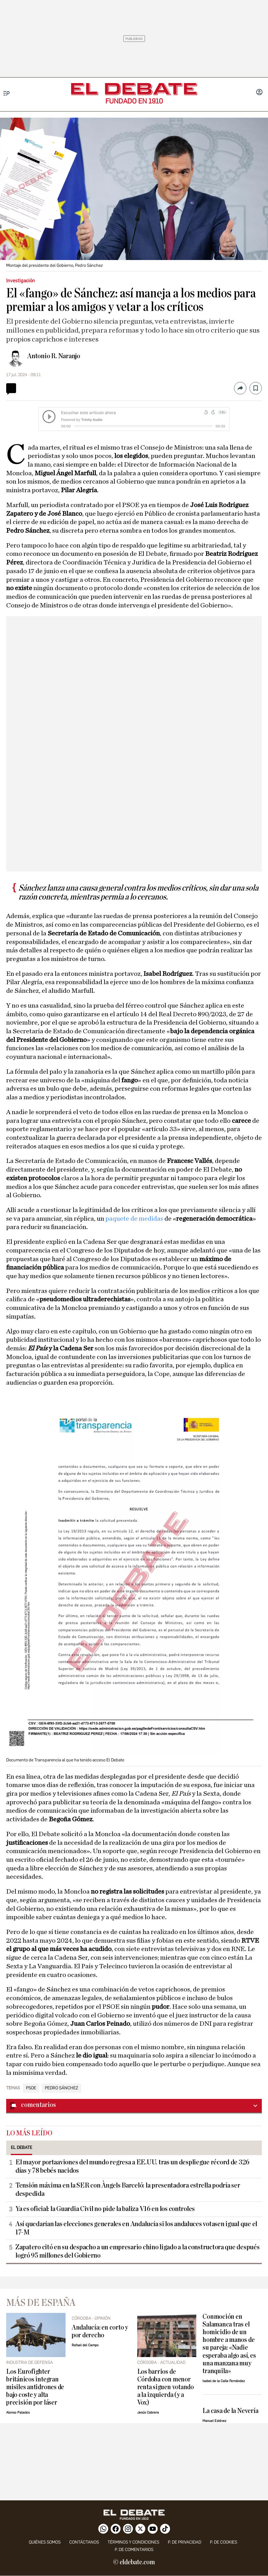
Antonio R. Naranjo (53, 356)
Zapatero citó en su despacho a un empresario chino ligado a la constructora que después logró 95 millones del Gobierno (137, 2251)
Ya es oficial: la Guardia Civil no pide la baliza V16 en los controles (105, 2209)
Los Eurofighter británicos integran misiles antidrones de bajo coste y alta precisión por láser (35, 2387)
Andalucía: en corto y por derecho (100, 2331)
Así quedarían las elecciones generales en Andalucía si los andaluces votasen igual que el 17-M (136, 2228)
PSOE (31, 2088)
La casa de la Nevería (230, 2410)
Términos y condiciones (133, 2542)
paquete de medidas (134, 1218)
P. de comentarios (134, 2549)
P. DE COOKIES (223, 2542)
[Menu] (6, 93)
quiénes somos (45, 2542)
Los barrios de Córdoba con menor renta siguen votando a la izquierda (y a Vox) (165, 2387)
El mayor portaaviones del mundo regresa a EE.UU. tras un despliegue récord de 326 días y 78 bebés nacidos (132, 2166)
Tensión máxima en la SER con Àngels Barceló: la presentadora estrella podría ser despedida (127, 2189)
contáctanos (84, 2542)
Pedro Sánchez (61, 2088)
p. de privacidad (184, 2542)
